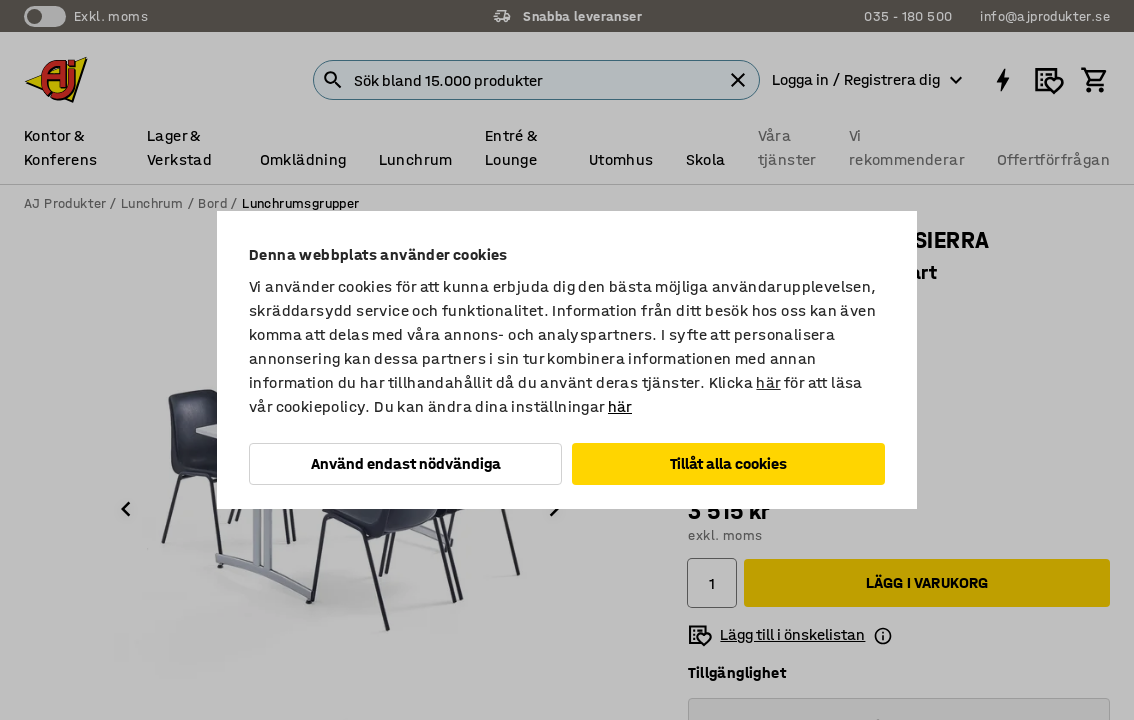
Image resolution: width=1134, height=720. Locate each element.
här (768, 382)
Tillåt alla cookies (728, 463)
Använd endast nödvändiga (406, 463)
